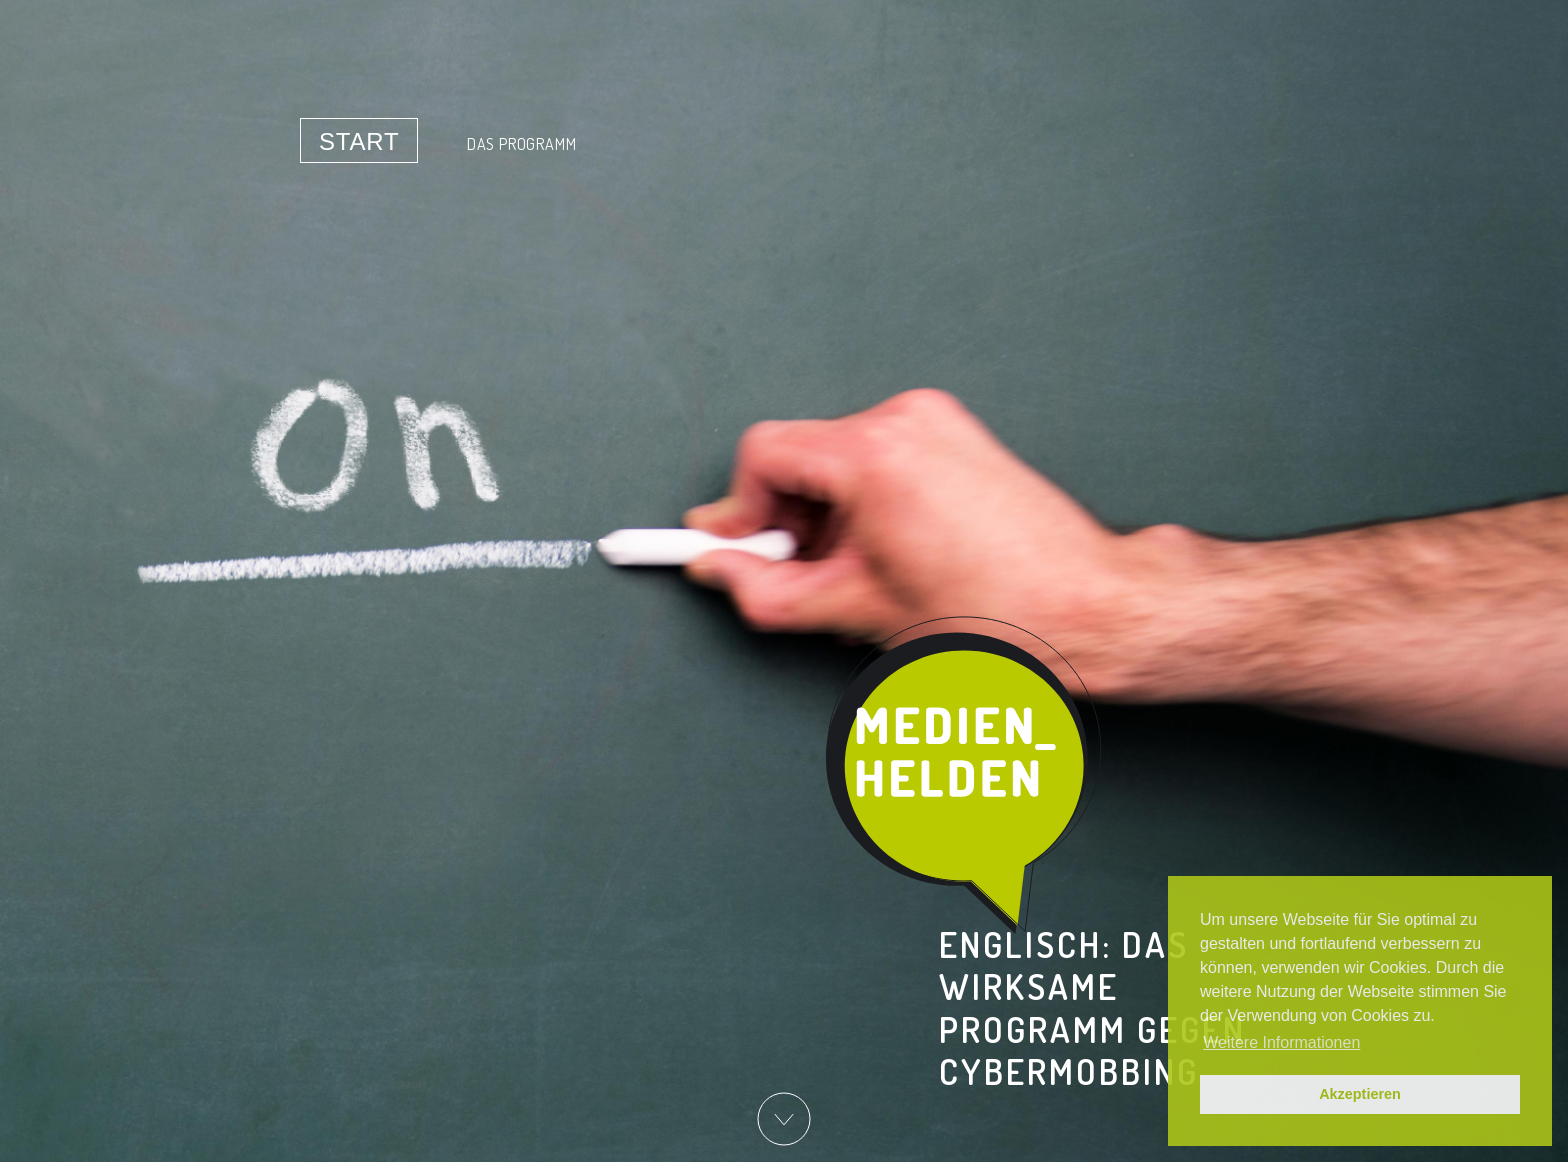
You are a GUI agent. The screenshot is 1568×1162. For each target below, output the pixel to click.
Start (359, 141)
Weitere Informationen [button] (1281, 1042)
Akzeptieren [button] (1360, 1094)
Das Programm (522, 144)
